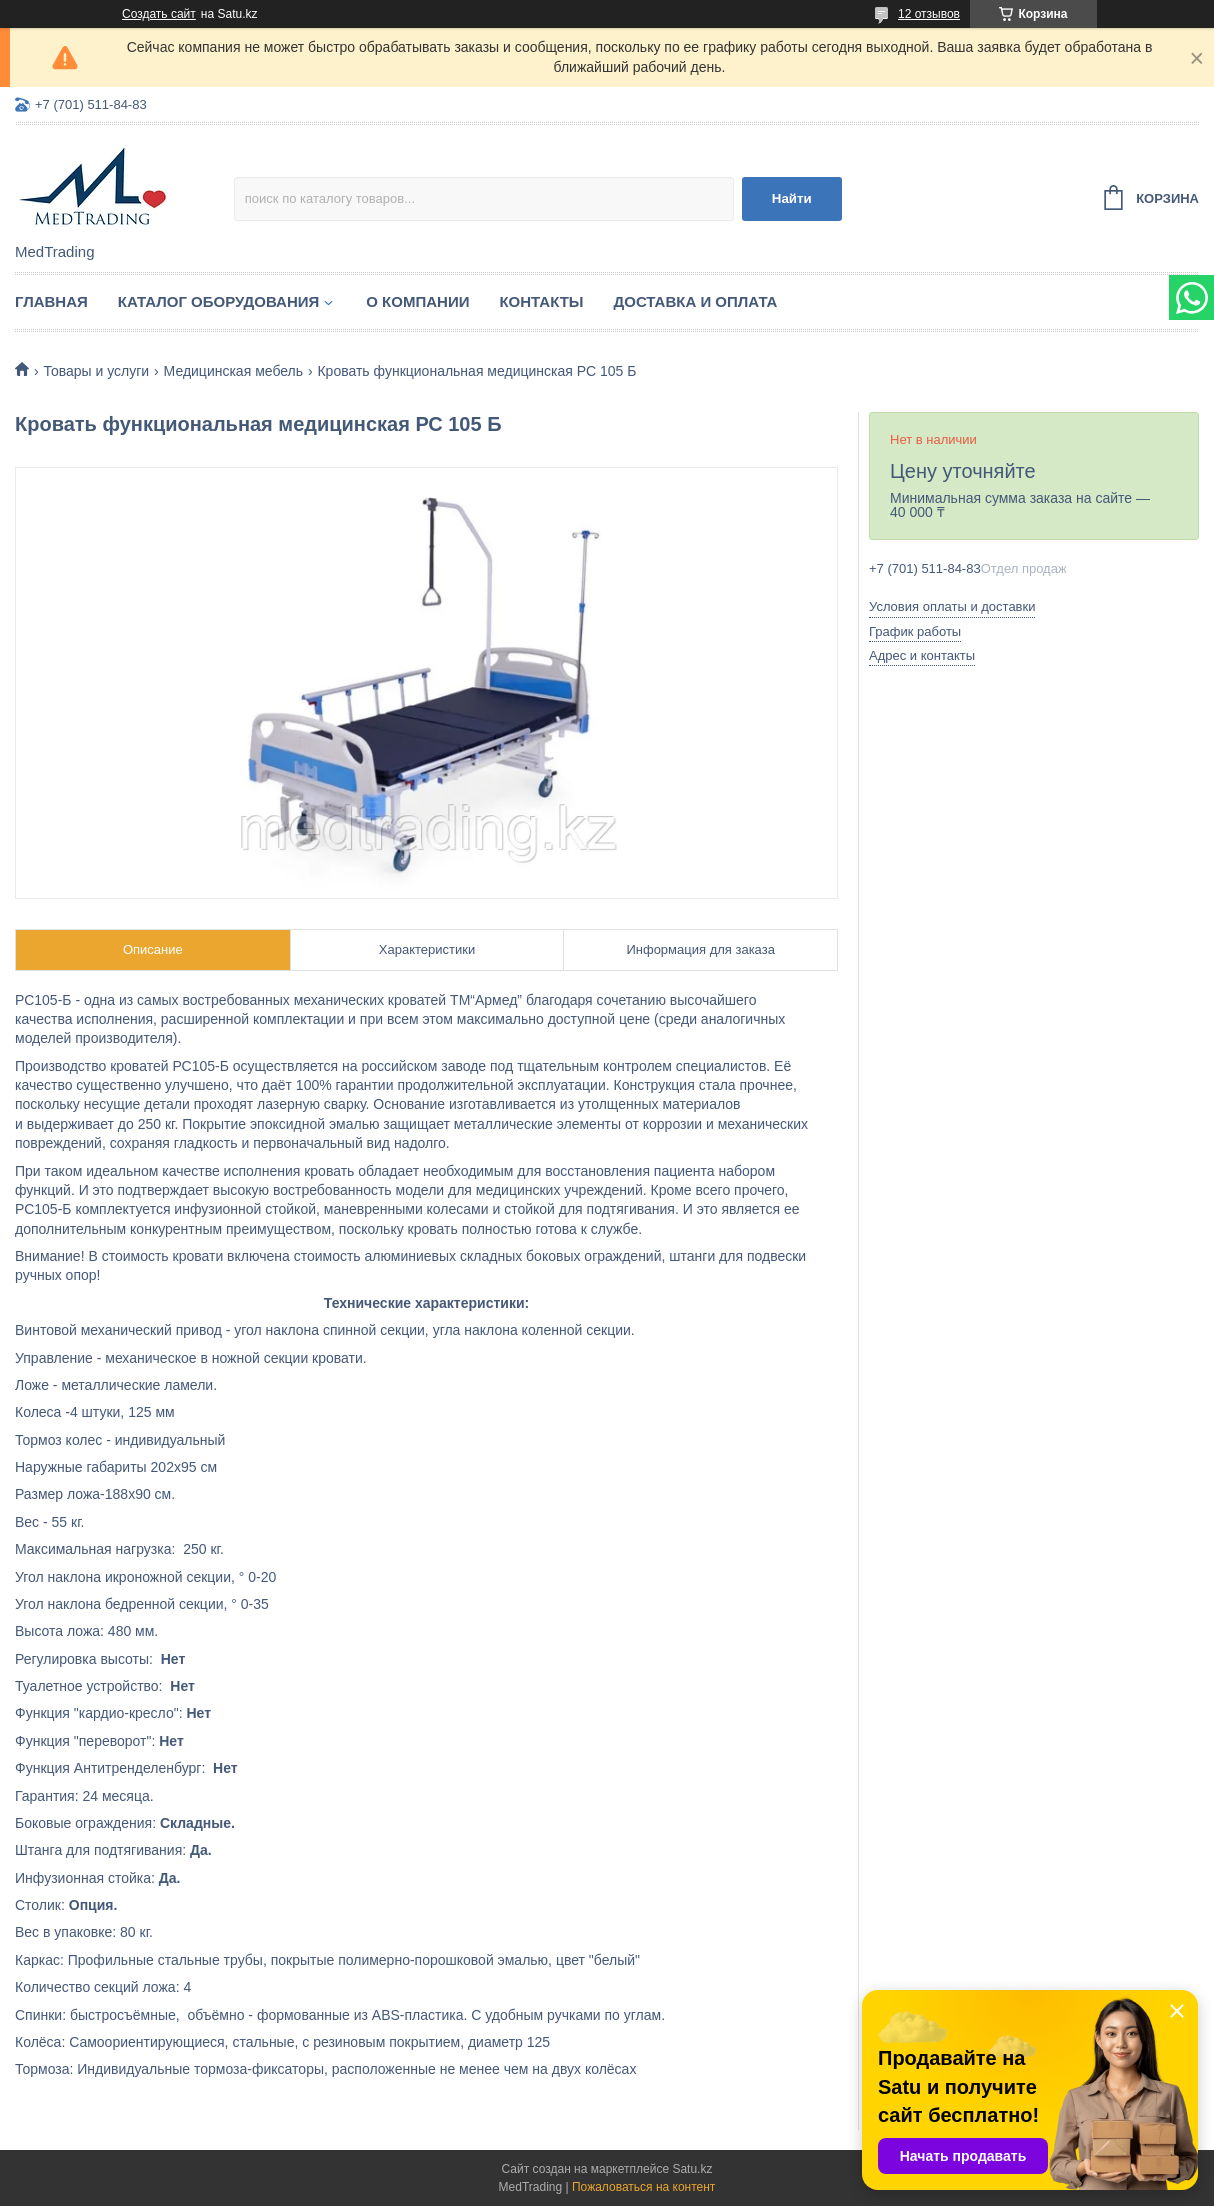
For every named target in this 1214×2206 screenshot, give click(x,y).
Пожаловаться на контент (643, 2187)
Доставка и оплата (696, 301)
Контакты (541, 301)
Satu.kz (692, 2169)
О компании (417, 301)
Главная (51, 301)
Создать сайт (159, 14)
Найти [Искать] (792, 198)
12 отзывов (929, 14)
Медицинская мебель (233, 371)
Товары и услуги (96, 371)
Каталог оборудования (219, 301)
